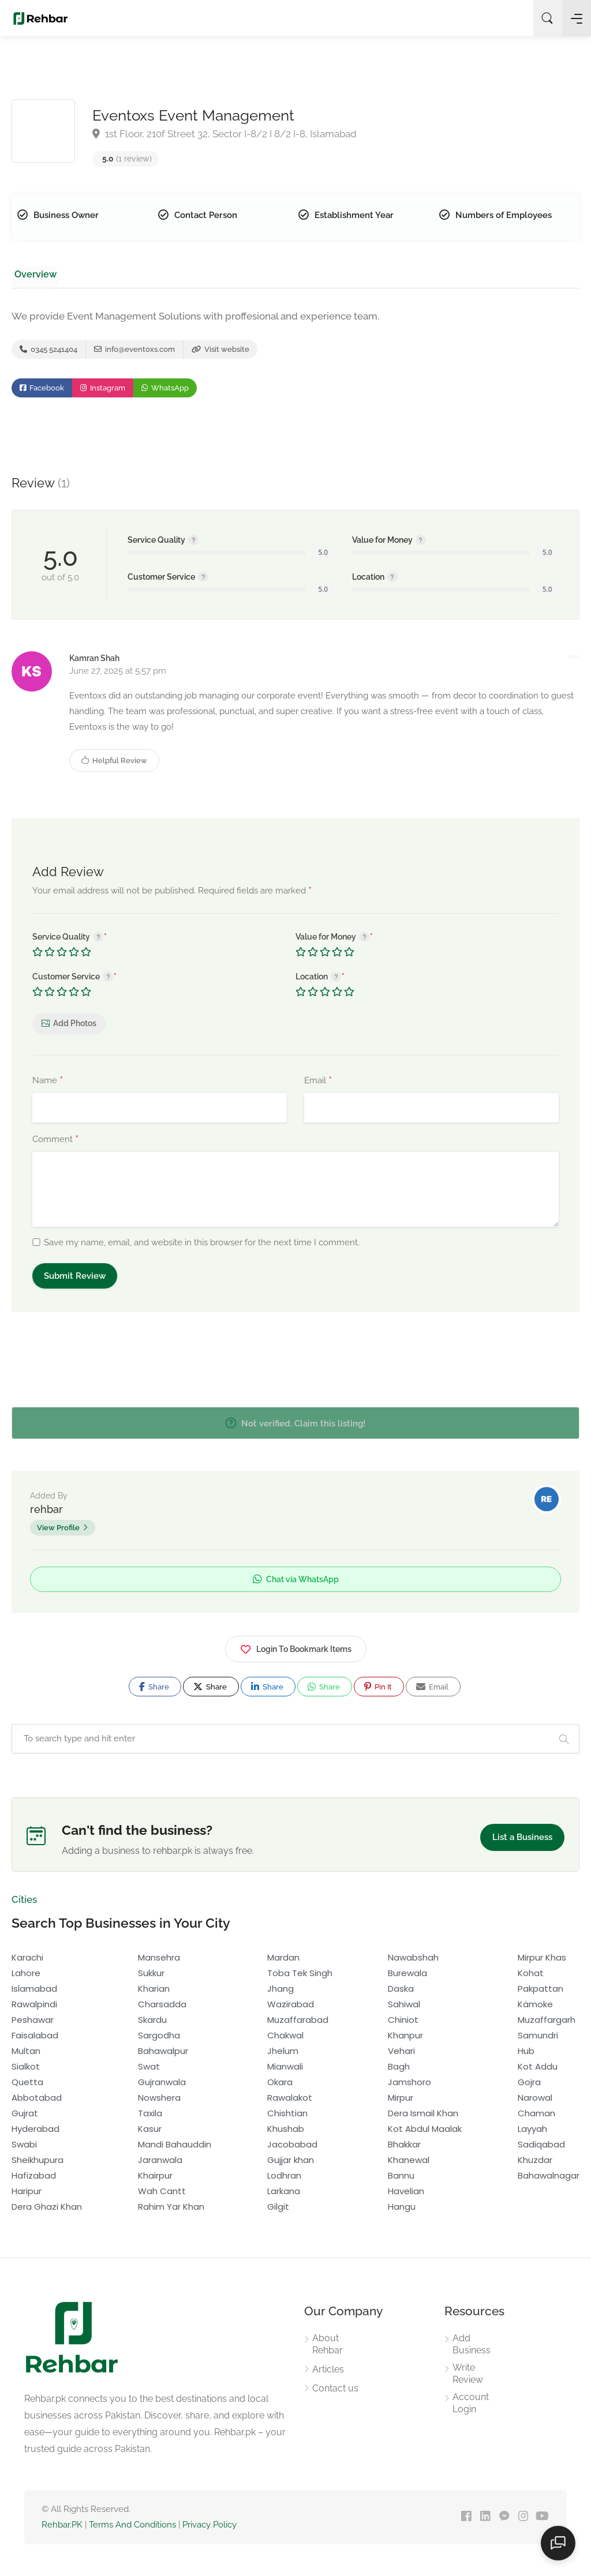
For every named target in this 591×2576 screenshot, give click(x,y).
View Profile (58, 1531)
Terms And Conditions (132, 2527)
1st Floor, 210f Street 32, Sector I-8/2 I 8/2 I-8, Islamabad (224, 134)
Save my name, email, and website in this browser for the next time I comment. (202, 1246)
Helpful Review (114, 764)
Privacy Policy (209, 2527)
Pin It (378, 1690)
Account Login (470, 2406)
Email (318, 1084)
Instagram (102, 392)
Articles (328, 2372)
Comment (55, 1143)
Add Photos (74, 1026)
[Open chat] (562, 2547)
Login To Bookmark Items (295, 1650)
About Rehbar (327, 2347)
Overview (32, 273)
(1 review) (127, 158)
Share (154, 1690)
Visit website (220, 351)
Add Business (471, 2347)
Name (47, 1084)
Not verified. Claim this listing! (295, 1426)
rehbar (46, 1513)
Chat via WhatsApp (296, 1583)
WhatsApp (165, 392)
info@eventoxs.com (134, 351)
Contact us (335, 2391)
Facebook (42, 392)
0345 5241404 (48, 351)
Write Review (467, 2377)
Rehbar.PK (62, 2527)
